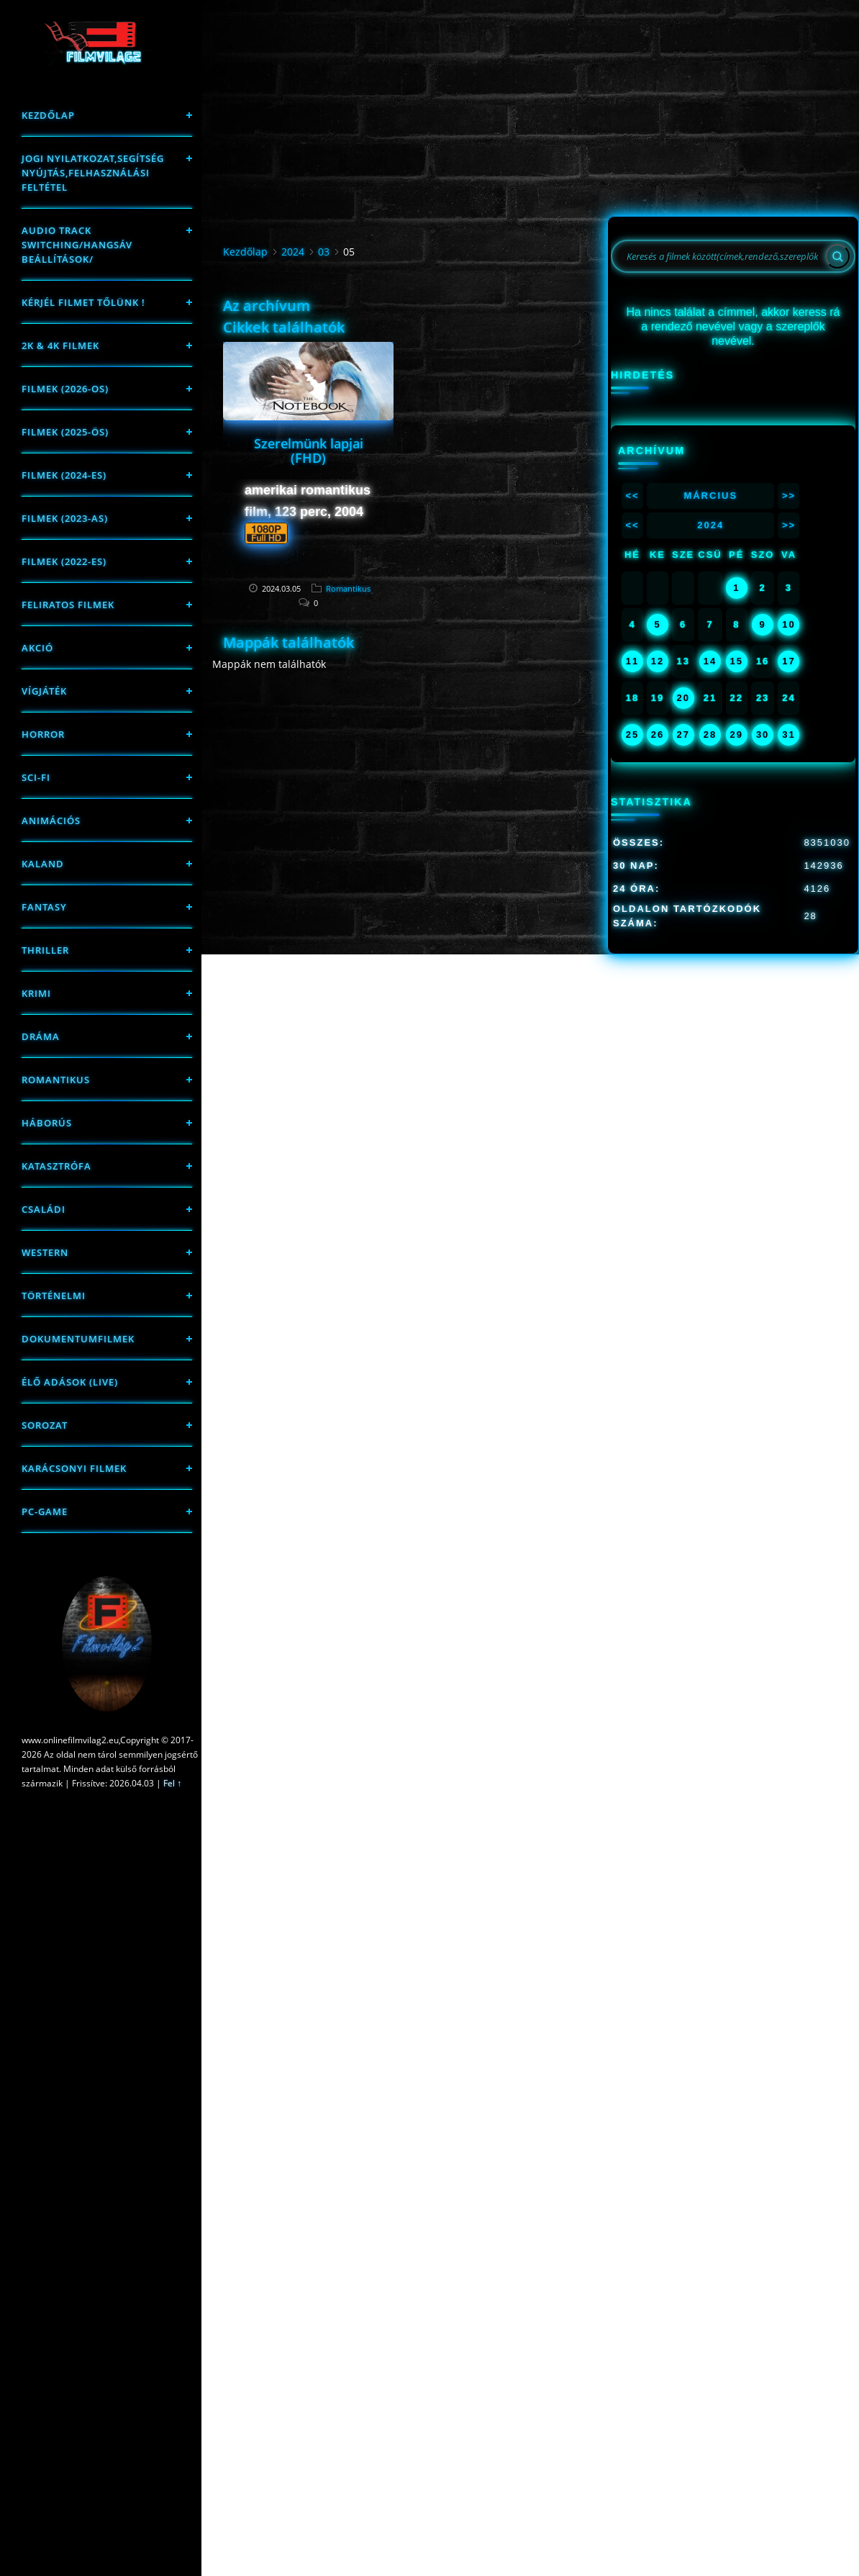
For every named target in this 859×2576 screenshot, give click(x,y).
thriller (45, 950)
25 (632, 734)
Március (710, 495)
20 (682, 697)
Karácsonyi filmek (74, 1468)
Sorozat (45, 1425)
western (45, 1252)
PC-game (45, 1511)
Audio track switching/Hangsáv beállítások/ (77, 245)
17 (788, 661)
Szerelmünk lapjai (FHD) (308, 450)
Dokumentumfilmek (78, 1338)
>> (789, 495)
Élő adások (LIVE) (70, 1381)
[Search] (837, 256)
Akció (37, 647)
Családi (43, 1209)
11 (632, 661)
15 (736, 661)
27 (682, 734)
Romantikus (56, 1079)
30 (762, 734)
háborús (47, 1122)
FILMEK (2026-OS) (65, 388)
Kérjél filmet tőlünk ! (83, 302)
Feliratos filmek (68, 604)
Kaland (43, 863)
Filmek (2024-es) (64, 475)
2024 (292, 251)
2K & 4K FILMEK (60, 345)
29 (736, 734)
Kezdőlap (48, 115)
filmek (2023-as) (65, 518)
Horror (43, 734)
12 (657, 661)
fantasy (44, 906)
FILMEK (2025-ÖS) (65, 431)
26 (657, 734)
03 (323, 251)
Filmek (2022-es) (64, 561)
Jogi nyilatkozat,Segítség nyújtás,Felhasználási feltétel (93, 173)
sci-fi (36, 777)
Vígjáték (44, 690)
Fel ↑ (172, 1783)
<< (632, 495)
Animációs (51, 820)
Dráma (41, 1036)
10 (788, 624)
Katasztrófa (56, 1166)
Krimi (36, 993)
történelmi (54, 1295)
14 (710, 661)
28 (710, 734)
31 (788, 734)
